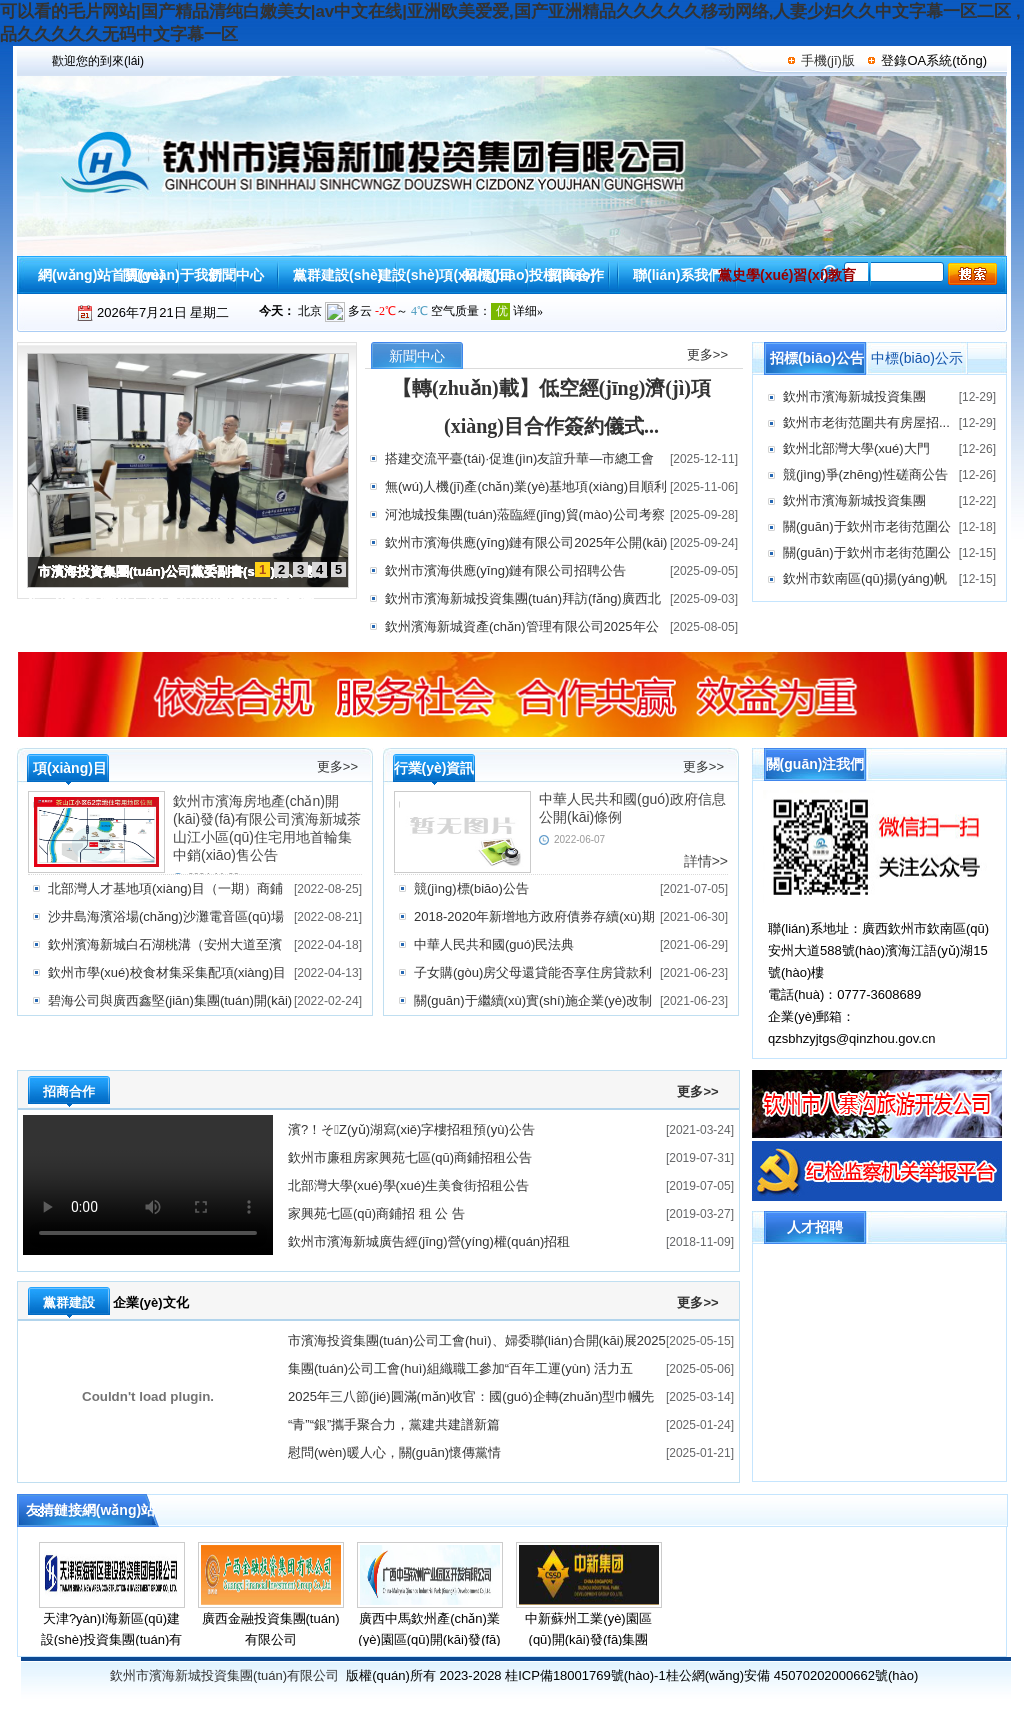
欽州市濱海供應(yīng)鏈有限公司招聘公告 (505, 570)
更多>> (707, 354)
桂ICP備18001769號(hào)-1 (585, 1675)
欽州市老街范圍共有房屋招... (866, 422)
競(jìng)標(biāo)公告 (471, 888)
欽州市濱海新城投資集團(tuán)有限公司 (224, 1675)
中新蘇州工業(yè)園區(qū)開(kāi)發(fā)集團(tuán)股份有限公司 (588, 1639)
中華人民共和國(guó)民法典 (494, 944)
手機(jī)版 (828, 60)
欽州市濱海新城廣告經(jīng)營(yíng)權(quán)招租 (429, 1241)
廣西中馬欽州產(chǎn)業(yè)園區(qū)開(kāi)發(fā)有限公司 (429, 1639)
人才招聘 (815, 1227)
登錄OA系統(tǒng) (934, 60)
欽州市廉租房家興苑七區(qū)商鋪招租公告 (410, 1157)
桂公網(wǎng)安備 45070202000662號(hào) (792, 1675)
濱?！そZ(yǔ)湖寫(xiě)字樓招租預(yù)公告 (411, 1129)
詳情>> (706, 861)
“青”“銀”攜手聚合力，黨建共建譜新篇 (394, 1424)
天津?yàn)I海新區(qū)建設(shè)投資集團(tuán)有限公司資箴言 (112, 1639)
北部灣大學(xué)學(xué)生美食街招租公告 (408, 1185)
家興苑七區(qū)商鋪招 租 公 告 (376, 1213)
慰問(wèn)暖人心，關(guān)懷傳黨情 (394, 1452)
